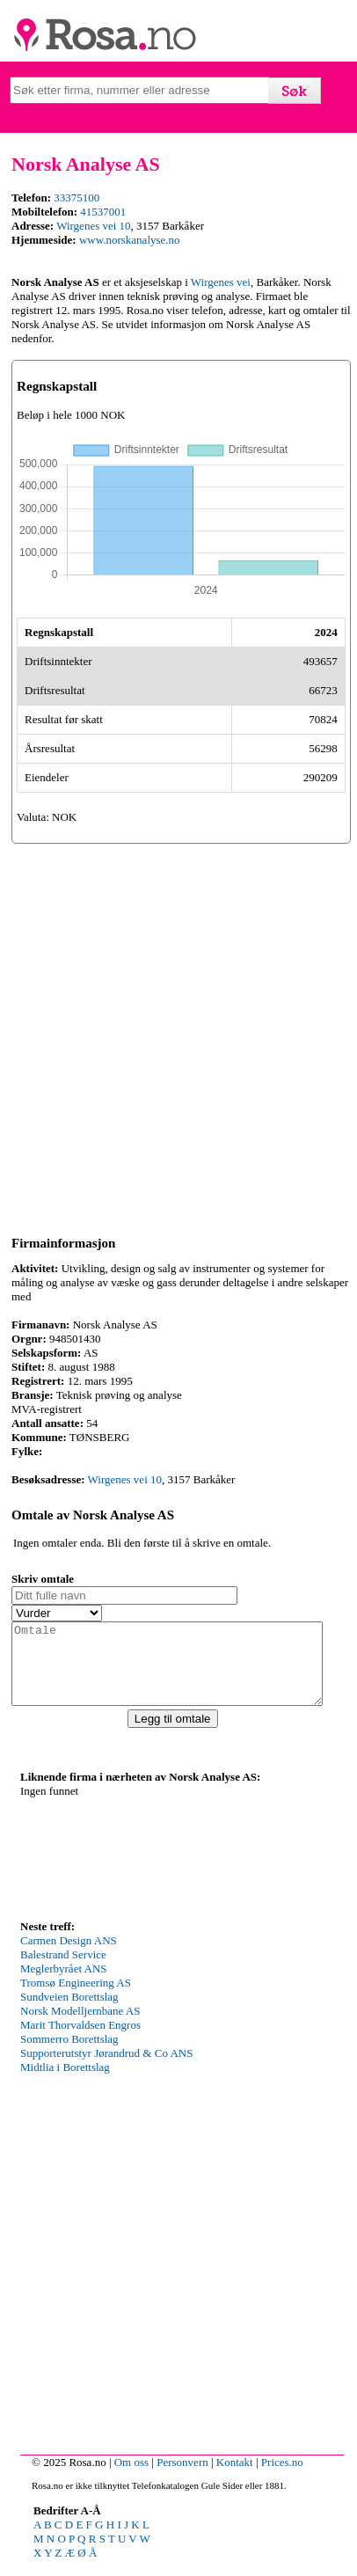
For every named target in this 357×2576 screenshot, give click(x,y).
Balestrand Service (63, 1970)
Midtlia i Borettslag (65, 2082)
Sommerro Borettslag (69, 2054)
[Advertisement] (178, 1036)
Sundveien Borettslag (69, 2012)
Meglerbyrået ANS (63, 1984)
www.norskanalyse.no (129, 239)
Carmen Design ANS (68, 1956)
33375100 (76, 197)
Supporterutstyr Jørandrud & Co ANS (106, 2068)
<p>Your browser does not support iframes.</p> (152, 1866)
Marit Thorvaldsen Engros (80, 2040)
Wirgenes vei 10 (93, 225)
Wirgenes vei (221, 282)
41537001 (103, 211)
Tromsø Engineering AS (75, 1998)
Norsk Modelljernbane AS (80, 2026)
